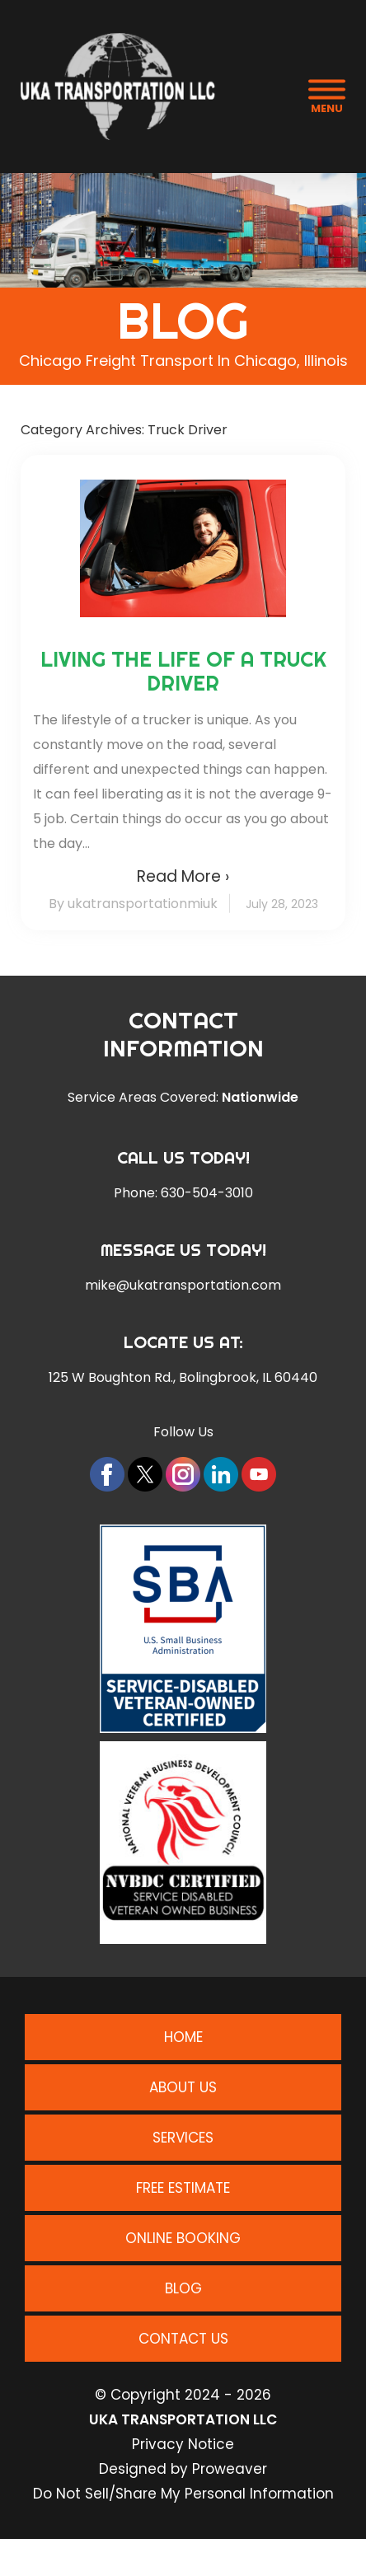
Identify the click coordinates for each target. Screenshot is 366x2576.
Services (183, 2137)
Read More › (183, 876)
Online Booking (183, 2238)
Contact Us (183, 2339)
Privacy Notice (183, 2444)
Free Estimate (183, 2188)
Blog (183, 2288)
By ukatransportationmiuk (133, 903)
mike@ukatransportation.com (183, 1285)
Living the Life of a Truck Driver (183, 671)
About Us (183, 2087)
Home (183, 2037)
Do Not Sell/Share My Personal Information (183, 2493)
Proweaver (229, 2469)
